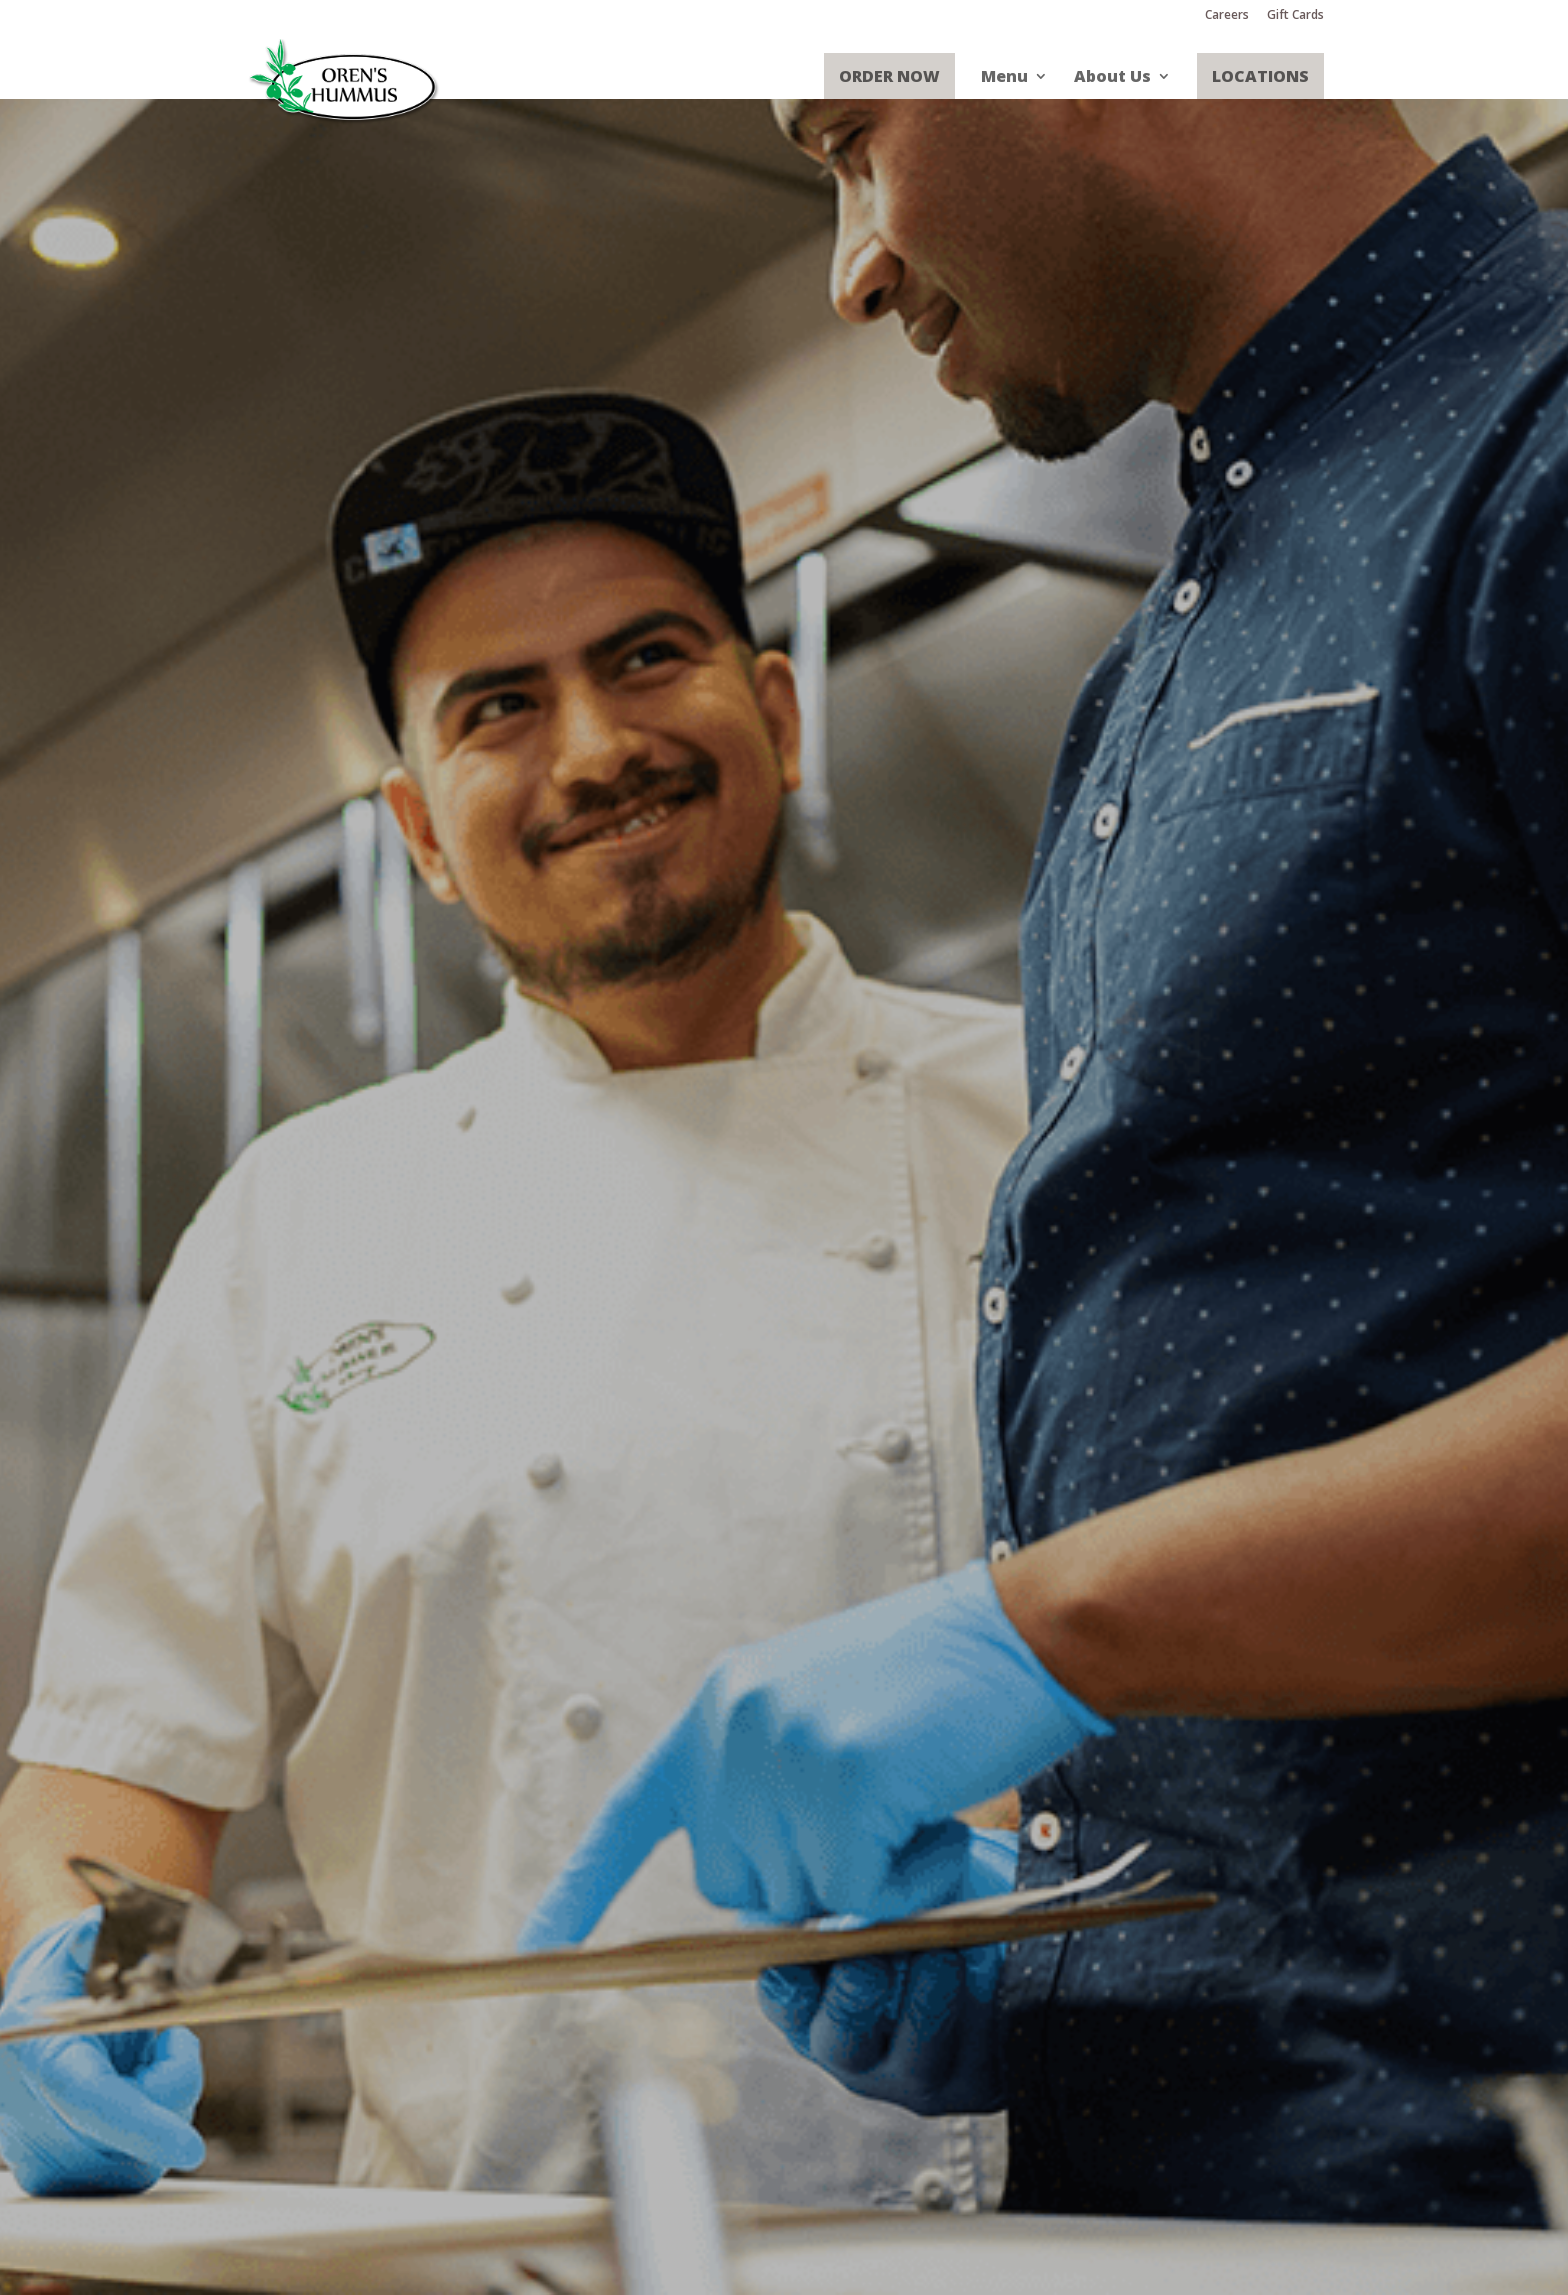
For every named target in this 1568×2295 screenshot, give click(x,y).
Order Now (889, 76)
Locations (1260, 76)
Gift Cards (1295, 16)
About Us (1112, 77)
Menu (1004, 77)
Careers (1227, 16)
